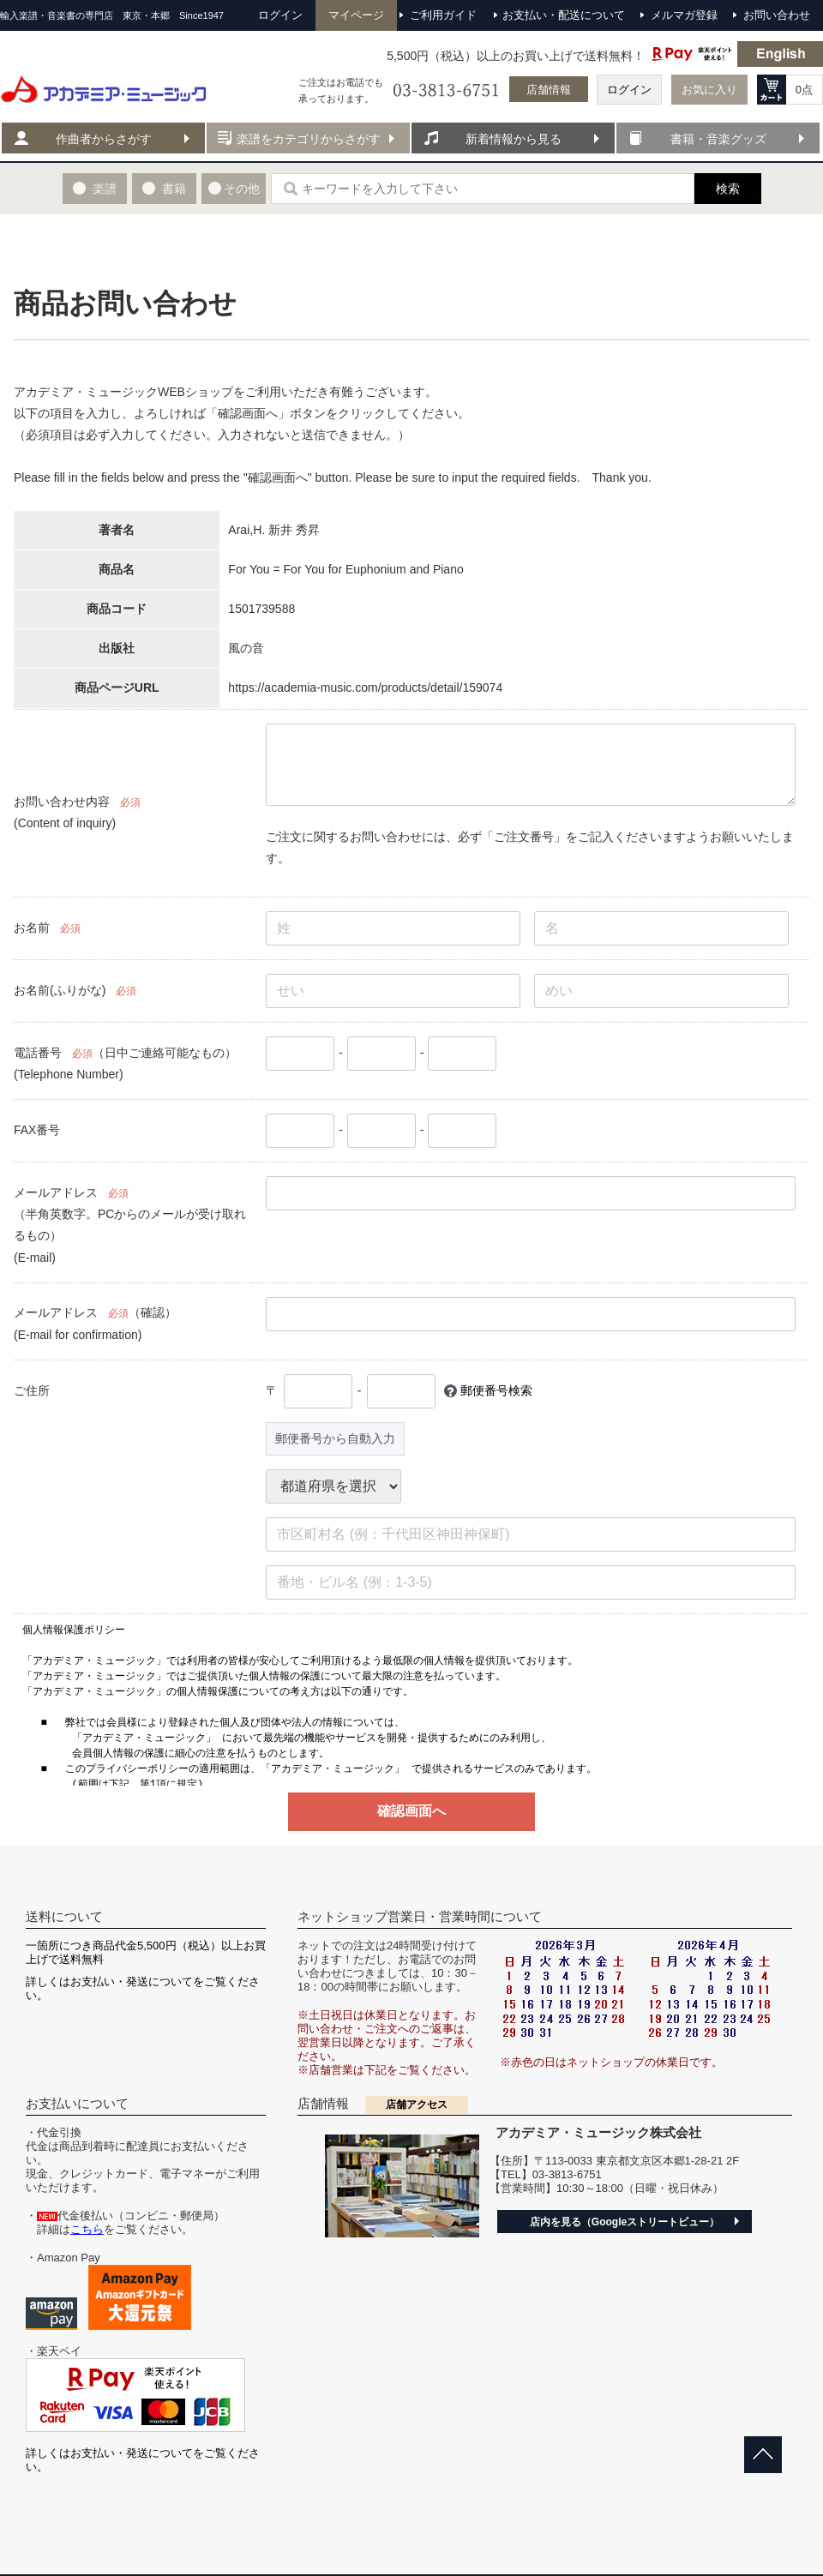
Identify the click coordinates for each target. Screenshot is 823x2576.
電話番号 (38, 1053)
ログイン (629, 89)
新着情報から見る (514, 139)
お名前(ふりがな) (59, 990)
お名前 (32, 927)
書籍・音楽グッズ (718, 139)
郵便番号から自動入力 (335, 1438)
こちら (87, 2229)
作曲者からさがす (104, 139)
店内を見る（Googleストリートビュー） (624, 2222)
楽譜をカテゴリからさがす (309, 139)
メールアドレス (56, 1192)
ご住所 (32, 1390)
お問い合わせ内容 (62, 801)
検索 (728, 188)
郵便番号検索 (496, 1390)
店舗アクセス (417, 2105)
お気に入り (709, 89)
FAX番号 (37, 1130)
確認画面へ (411, 1811)
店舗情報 (548, 89)
